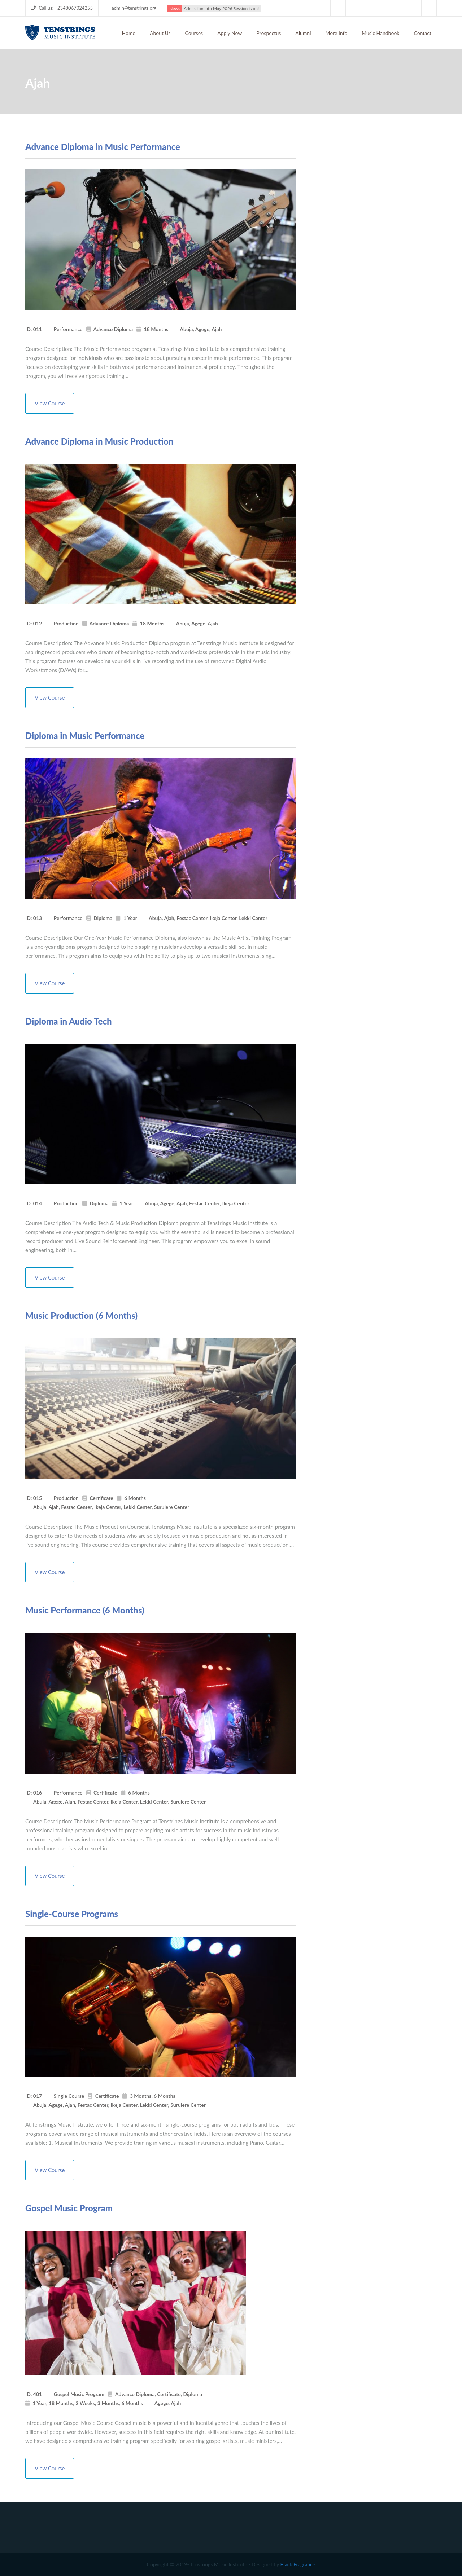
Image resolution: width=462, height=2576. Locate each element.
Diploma (102, 918)
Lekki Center (253, 918)
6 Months (135, 1498)
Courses (194, 33)
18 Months (156, 329)
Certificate (101, 1498)
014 (37, 1203)
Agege (202, 329)
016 (37, 1792)
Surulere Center (171, 1507)
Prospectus (268, 33)
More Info (337, 33)
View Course (50, 403)
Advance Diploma (113, 329)
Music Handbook (380, 33)
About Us (160, 33)
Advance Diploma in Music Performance (102, 146)
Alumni (303, 33)
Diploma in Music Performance (84, 735)
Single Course (69, 2096)
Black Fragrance (297, 2564)
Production (66, 623)
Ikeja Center (223, 918)
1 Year (130, 918)
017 (37, 2096)
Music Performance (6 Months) (84, 1610)
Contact (422, 33)
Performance (68, 329)
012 (37, 623)
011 (37, 329)
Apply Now (229, 33)
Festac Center (191, 918)
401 (37, 2394)
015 (37, 1498)
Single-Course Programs (71, 1913)
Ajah (217, 329)
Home (128, 33)
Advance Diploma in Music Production (99, 441)
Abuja (186, 329)
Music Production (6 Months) (81, 1315)
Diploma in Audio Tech (68, 1021)
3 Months (141, 2096)
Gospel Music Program (69, 2208)
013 (37, 918)
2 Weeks (85, 2403)
